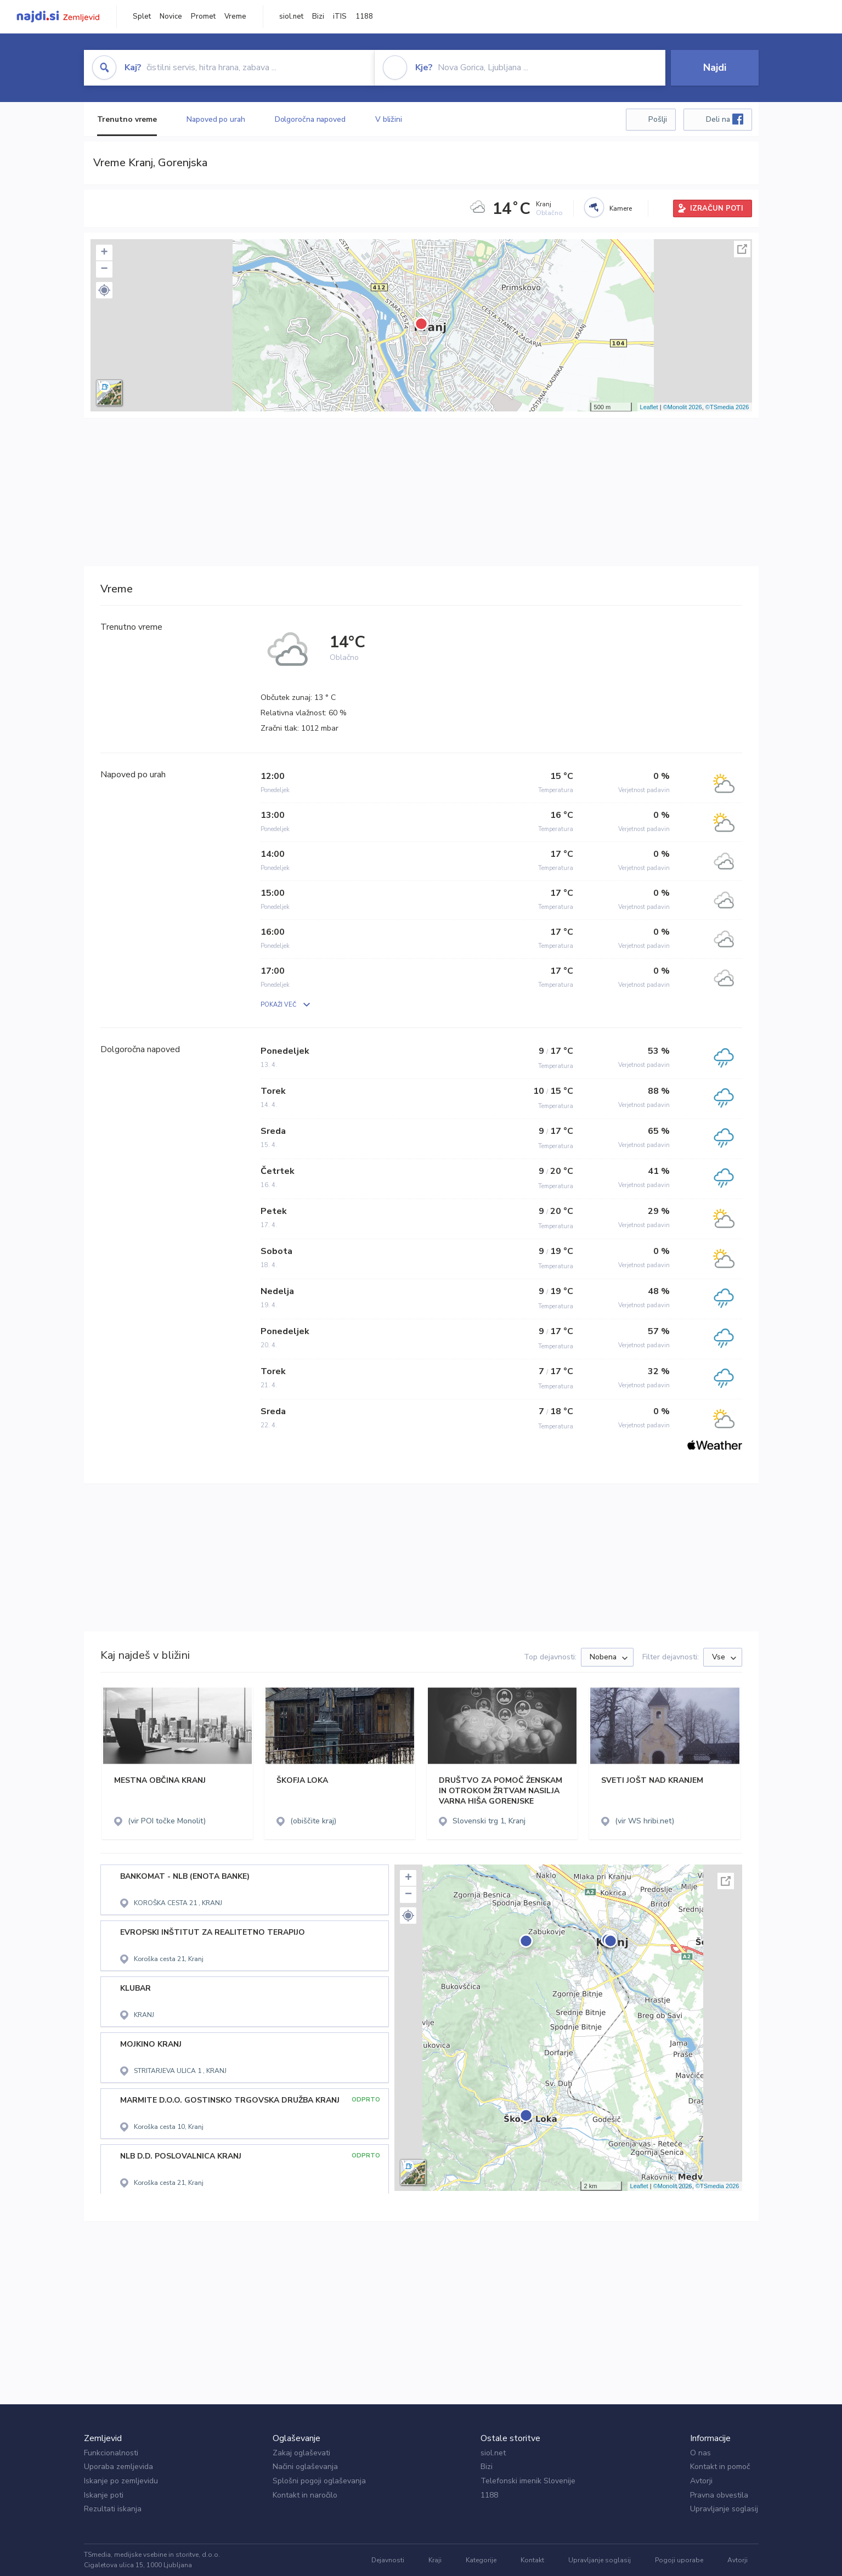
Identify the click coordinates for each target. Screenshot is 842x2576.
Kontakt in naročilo (305, 2495)
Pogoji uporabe (679, 2560)
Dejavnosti (387, 2560)
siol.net (291, 16)
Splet (142, 16)
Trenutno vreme (127, 119)
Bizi (318, 16)
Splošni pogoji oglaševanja (319, 2481)
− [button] (104, 269)
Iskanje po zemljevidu (121, 2481)
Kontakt (532, 2560)
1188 (364, 16)
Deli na (724, 119)
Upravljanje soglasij (724, 2509)
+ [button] (104, 253)
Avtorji (701, 2481)
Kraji (435, 2560)
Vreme (235, 16)
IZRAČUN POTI (716, 208)
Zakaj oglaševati (301, 2453)
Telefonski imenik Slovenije (528, 2481)
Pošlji (657, 119)
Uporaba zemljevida (118, 2466)
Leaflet (649, 407)
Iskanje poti (103, 2495)
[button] (104, 290)
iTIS (340, 16)
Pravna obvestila (719, 2495)
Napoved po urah (216, 119)
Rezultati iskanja (113, 2509)
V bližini (388, 119)
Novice (171, 16)
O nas (700, 2453)
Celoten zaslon (742, 249)
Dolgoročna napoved (310, 119)
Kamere (620, 208)
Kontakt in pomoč (720, 2466)
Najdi (714, 67)
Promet (203, 16)
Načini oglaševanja (305, 2466)
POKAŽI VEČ (278, 1005)
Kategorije (481, 2560)
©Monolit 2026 (682, 407)
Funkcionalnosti (111, 2453)
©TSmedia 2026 (727, 407)
